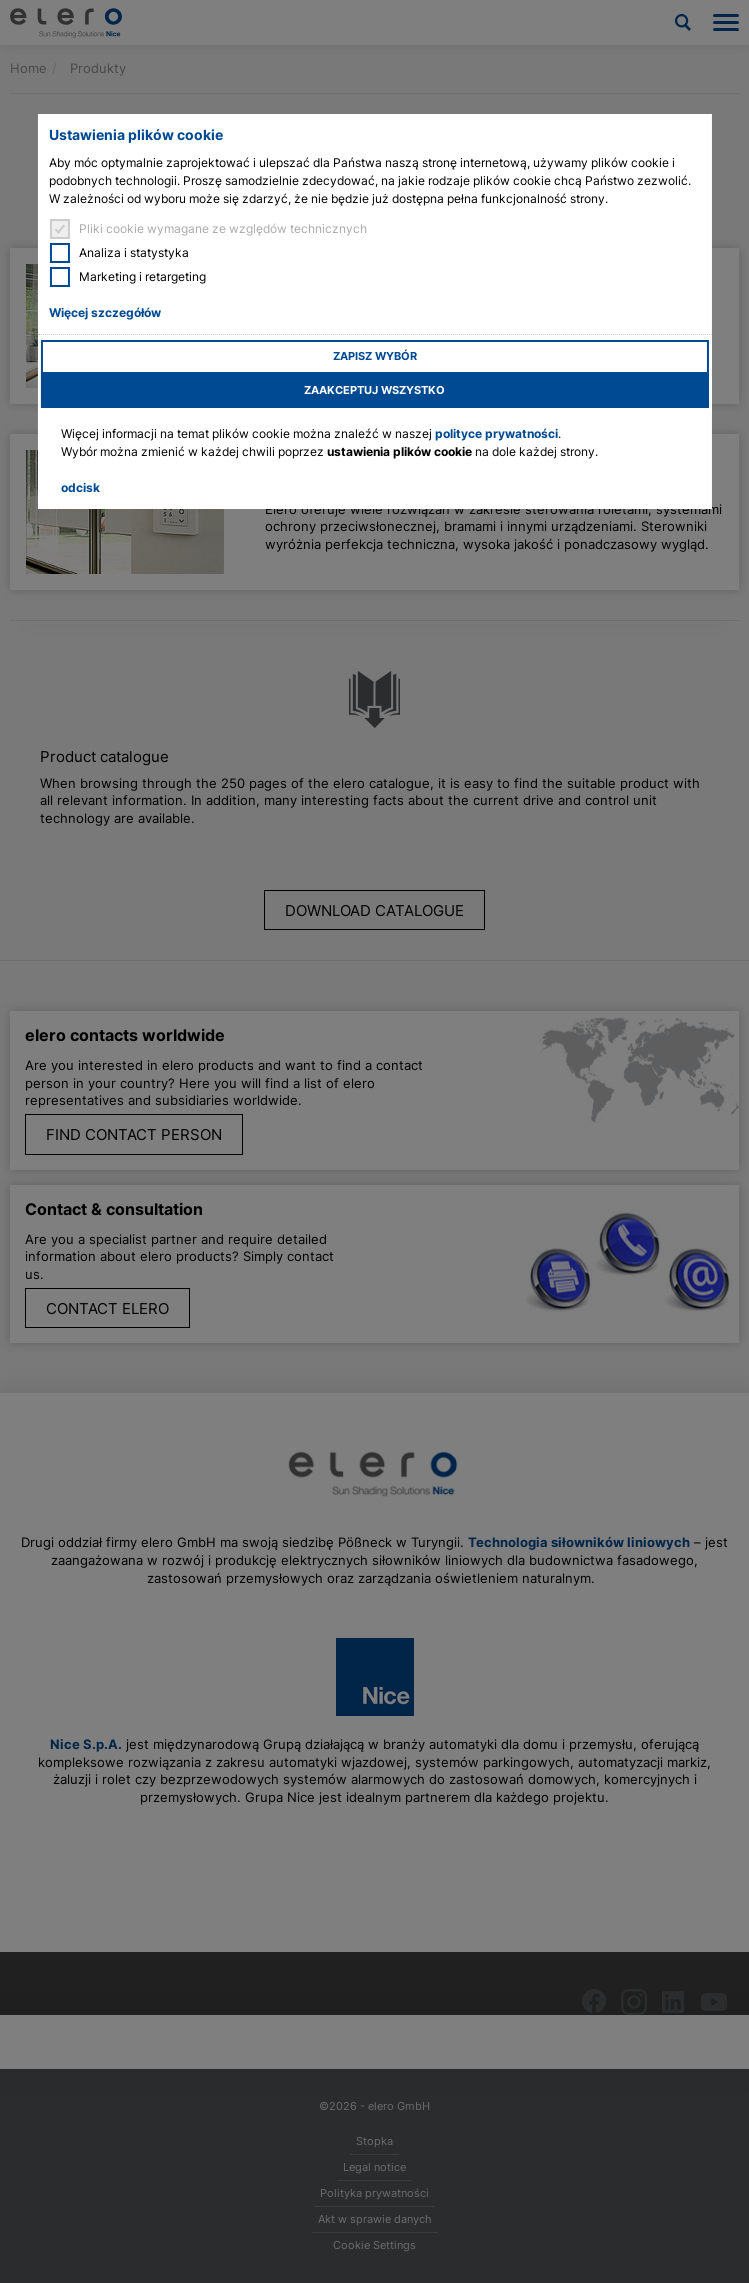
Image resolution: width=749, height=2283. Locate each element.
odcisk (80, 487)
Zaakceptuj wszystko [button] (374, 390)
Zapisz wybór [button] (375, 356)
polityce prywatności (496, 433)
